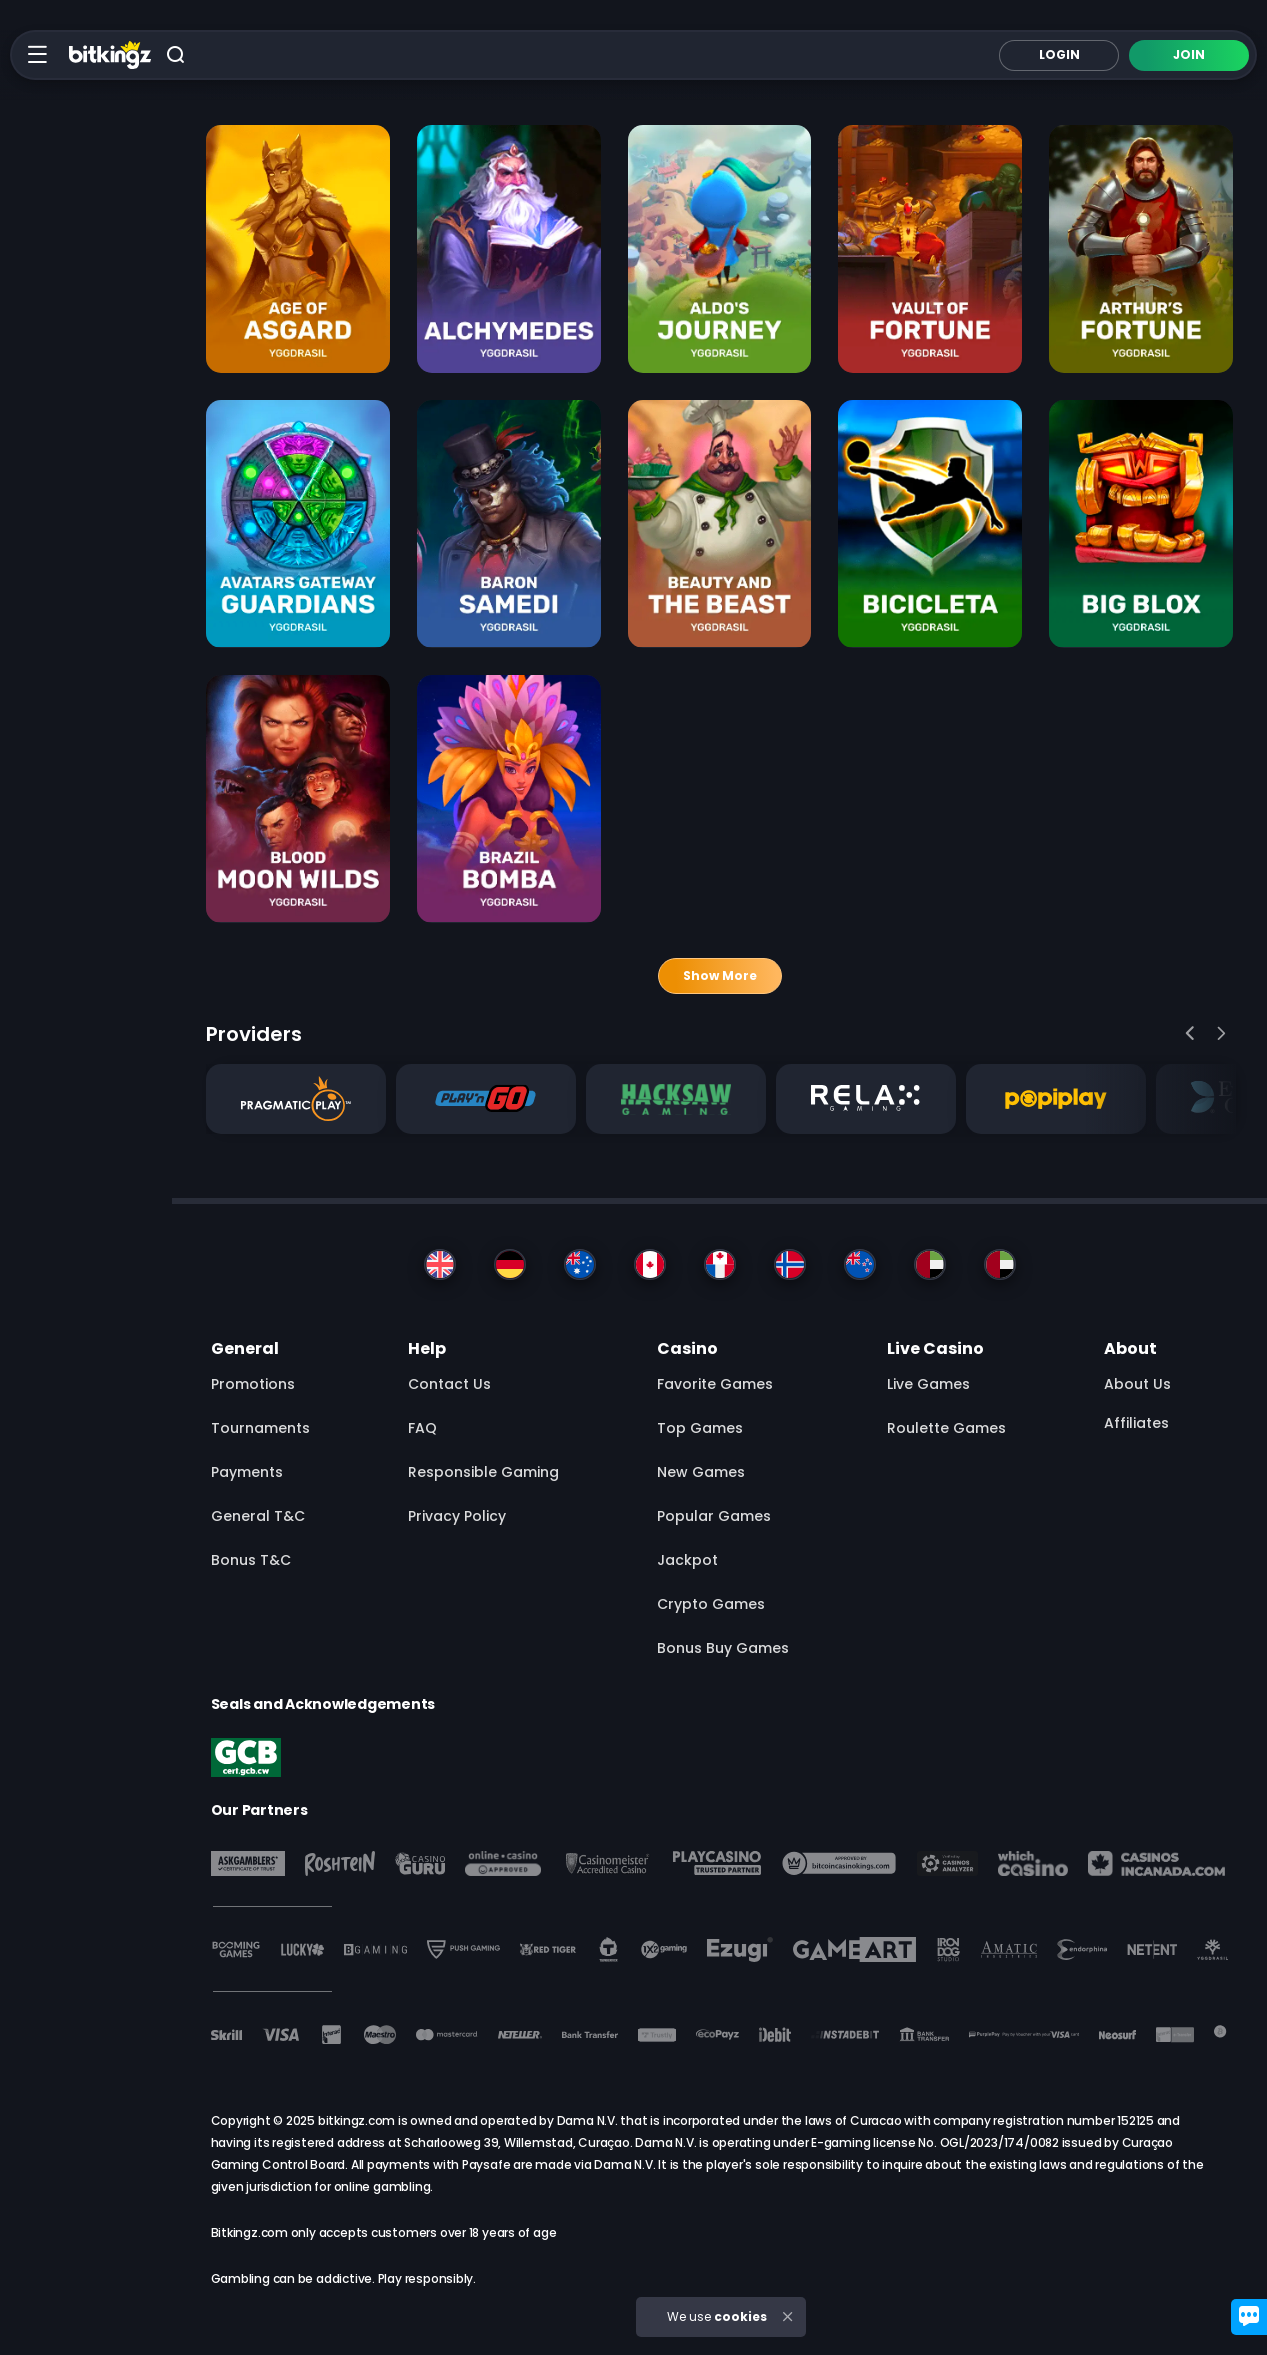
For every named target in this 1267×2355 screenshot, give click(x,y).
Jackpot (687, 1560)
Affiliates (1136, 1423)
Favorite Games (715, 1384)
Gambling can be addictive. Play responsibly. (344, 2278)
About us (1137, 1384)
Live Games (928, 1384)
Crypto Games (711, 1604)
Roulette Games (946, 1428)
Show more (720, 975)
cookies (740, 2316)
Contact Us (449, 1384)
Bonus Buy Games (723, 1648)
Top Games (700, 1428)
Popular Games (714, 1516)
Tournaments (260, 1428)
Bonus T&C (251, 1560)
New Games (701, 1472)
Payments (247, 1472)
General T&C (258, 1516)
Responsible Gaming (483, 1472)
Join (1189, 54)
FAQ (422, 1428)
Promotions (253, 1384)
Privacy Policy (457, 1516)
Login (1059, 54)
